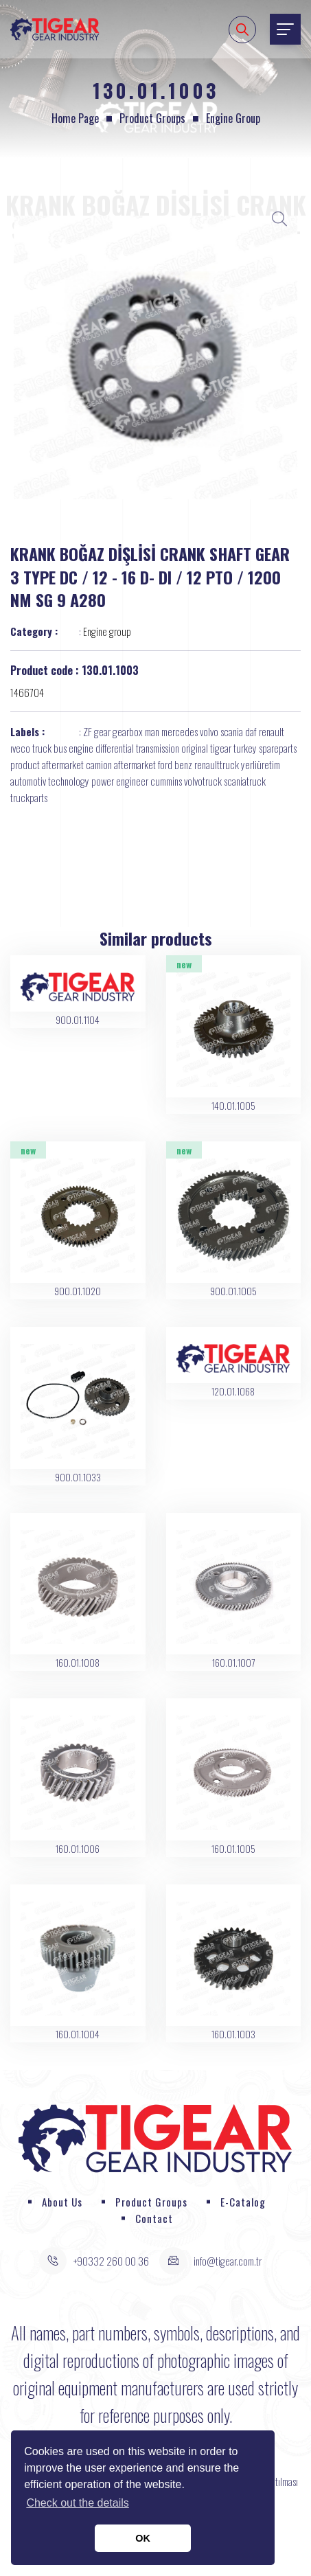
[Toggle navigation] (285, 29)
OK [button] (142, 2538)
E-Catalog (243, 2201)
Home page (75, 118)
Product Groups (152, 118)
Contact (154, 2218)
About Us (62, 2201)
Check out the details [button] (77, 2503)
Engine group (233, 118)
